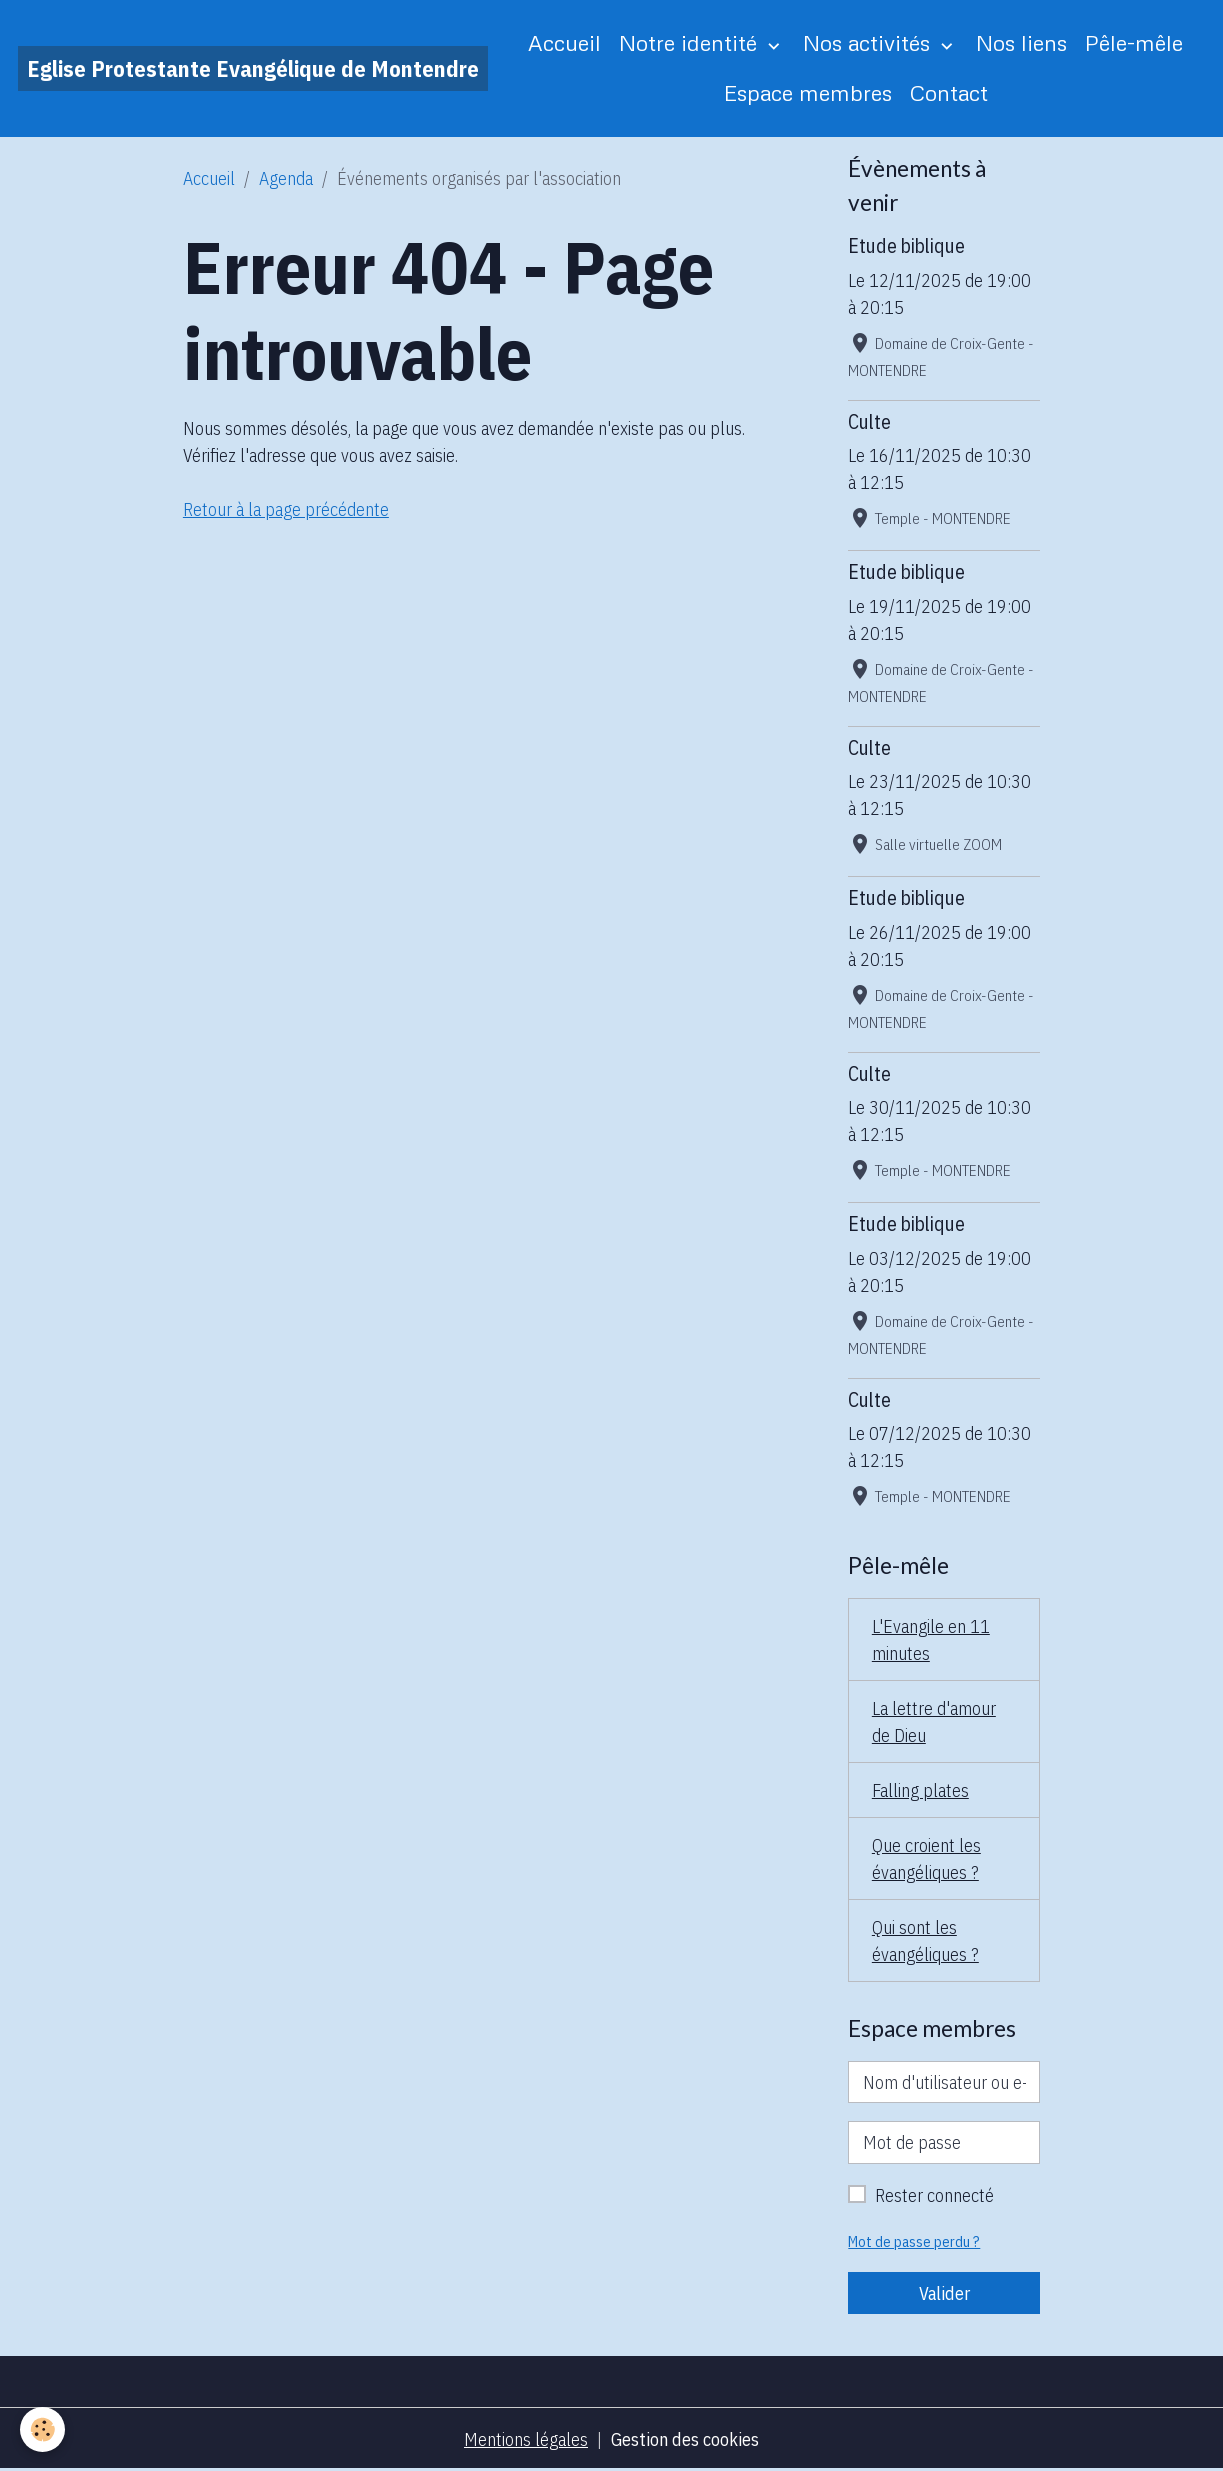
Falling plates (920, 1790)
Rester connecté (934, 2195)
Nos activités (869, 42)
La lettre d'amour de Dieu (934, 1722)
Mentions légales (526, 2439)
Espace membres (808, 92)
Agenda (286, 178)
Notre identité (691, 42)
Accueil (564, 42)
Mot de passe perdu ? (914, 2241)
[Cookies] (42, 2429)
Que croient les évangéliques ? (926, 1859)
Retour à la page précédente (286, 509)
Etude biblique (906, 245)
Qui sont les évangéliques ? (925, 1941)
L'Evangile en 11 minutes (931, 1640)
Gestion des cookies (685, 2439)
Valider (944, 2293)
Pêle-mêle (1134, 42)
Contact (949, 92)
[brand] (253, 68)
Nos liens (1021, 42)
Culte (869, 421)
